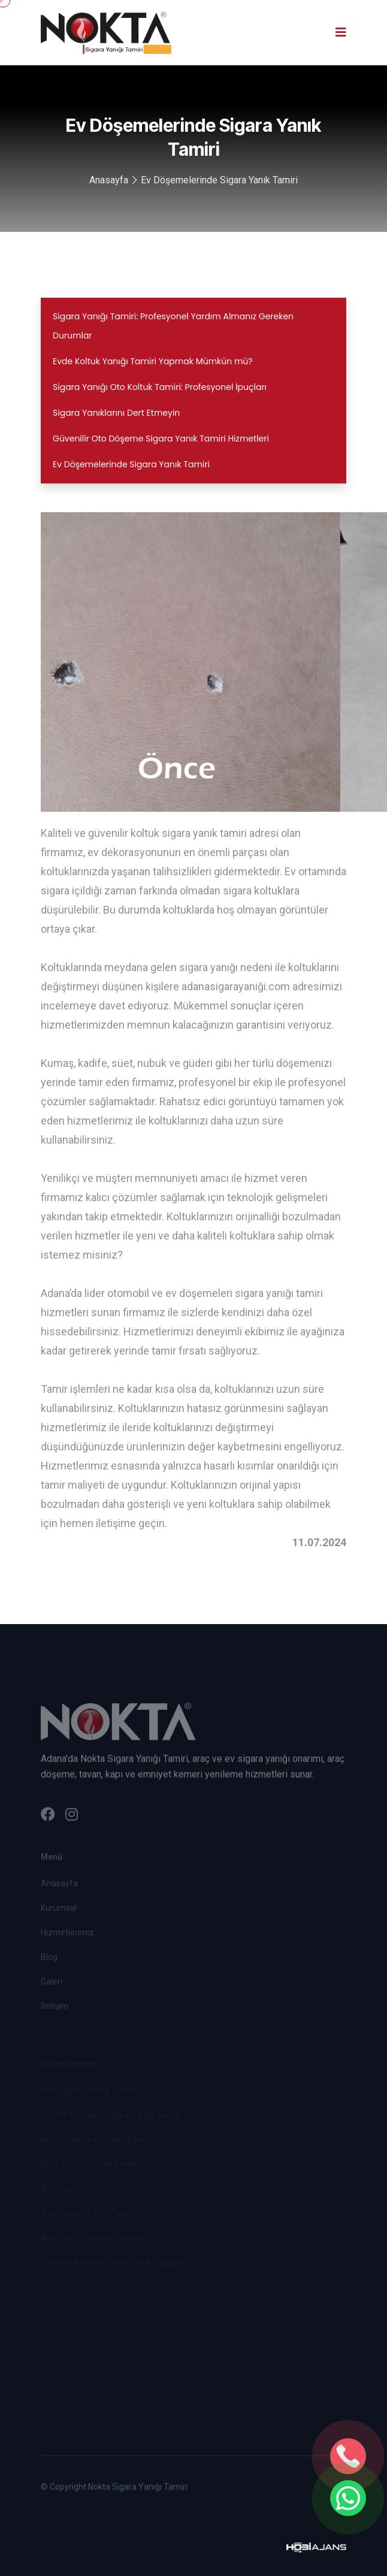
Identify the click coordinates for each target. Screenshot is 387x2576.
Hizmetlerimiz (67, 1934)
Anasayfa (108, 180)
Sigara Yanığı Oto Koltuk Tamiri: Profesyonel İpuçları (160, 387)
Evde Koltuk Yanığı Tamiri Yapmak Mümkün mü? (153, 361)
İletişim (54, 2008)
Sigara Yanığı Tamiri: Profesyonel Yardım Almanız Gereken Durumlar (173, 325)
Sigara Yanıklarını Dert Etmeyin (116, 413)
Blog (49, 1959)
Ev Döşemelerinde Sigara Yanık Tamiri (219, 180)
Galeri (51, 1983)
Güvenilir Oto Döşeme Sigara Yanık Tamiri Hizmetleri (161, 439)
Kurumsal (59, 1910)
